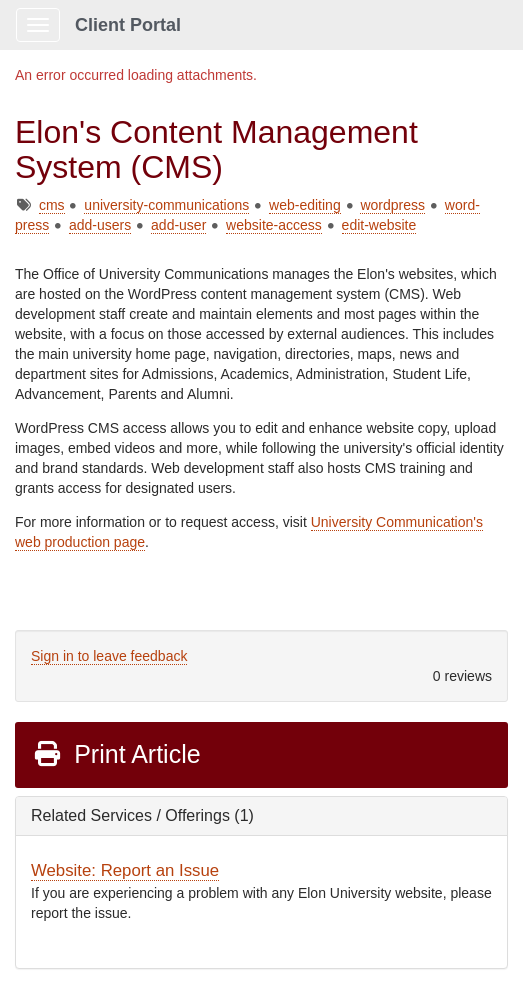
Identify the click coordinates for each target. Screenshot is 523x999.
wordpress (392, 205)
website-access (274, 225)
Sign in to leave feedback (109, 656)
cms (52, 205)
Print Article (116, 754)
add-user (178, 225)
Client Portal (128, 25)
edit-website (379, 225)
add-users (100, 225)
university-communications (166, 205)
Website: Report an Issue (125, 870)
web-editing (305, 205)
